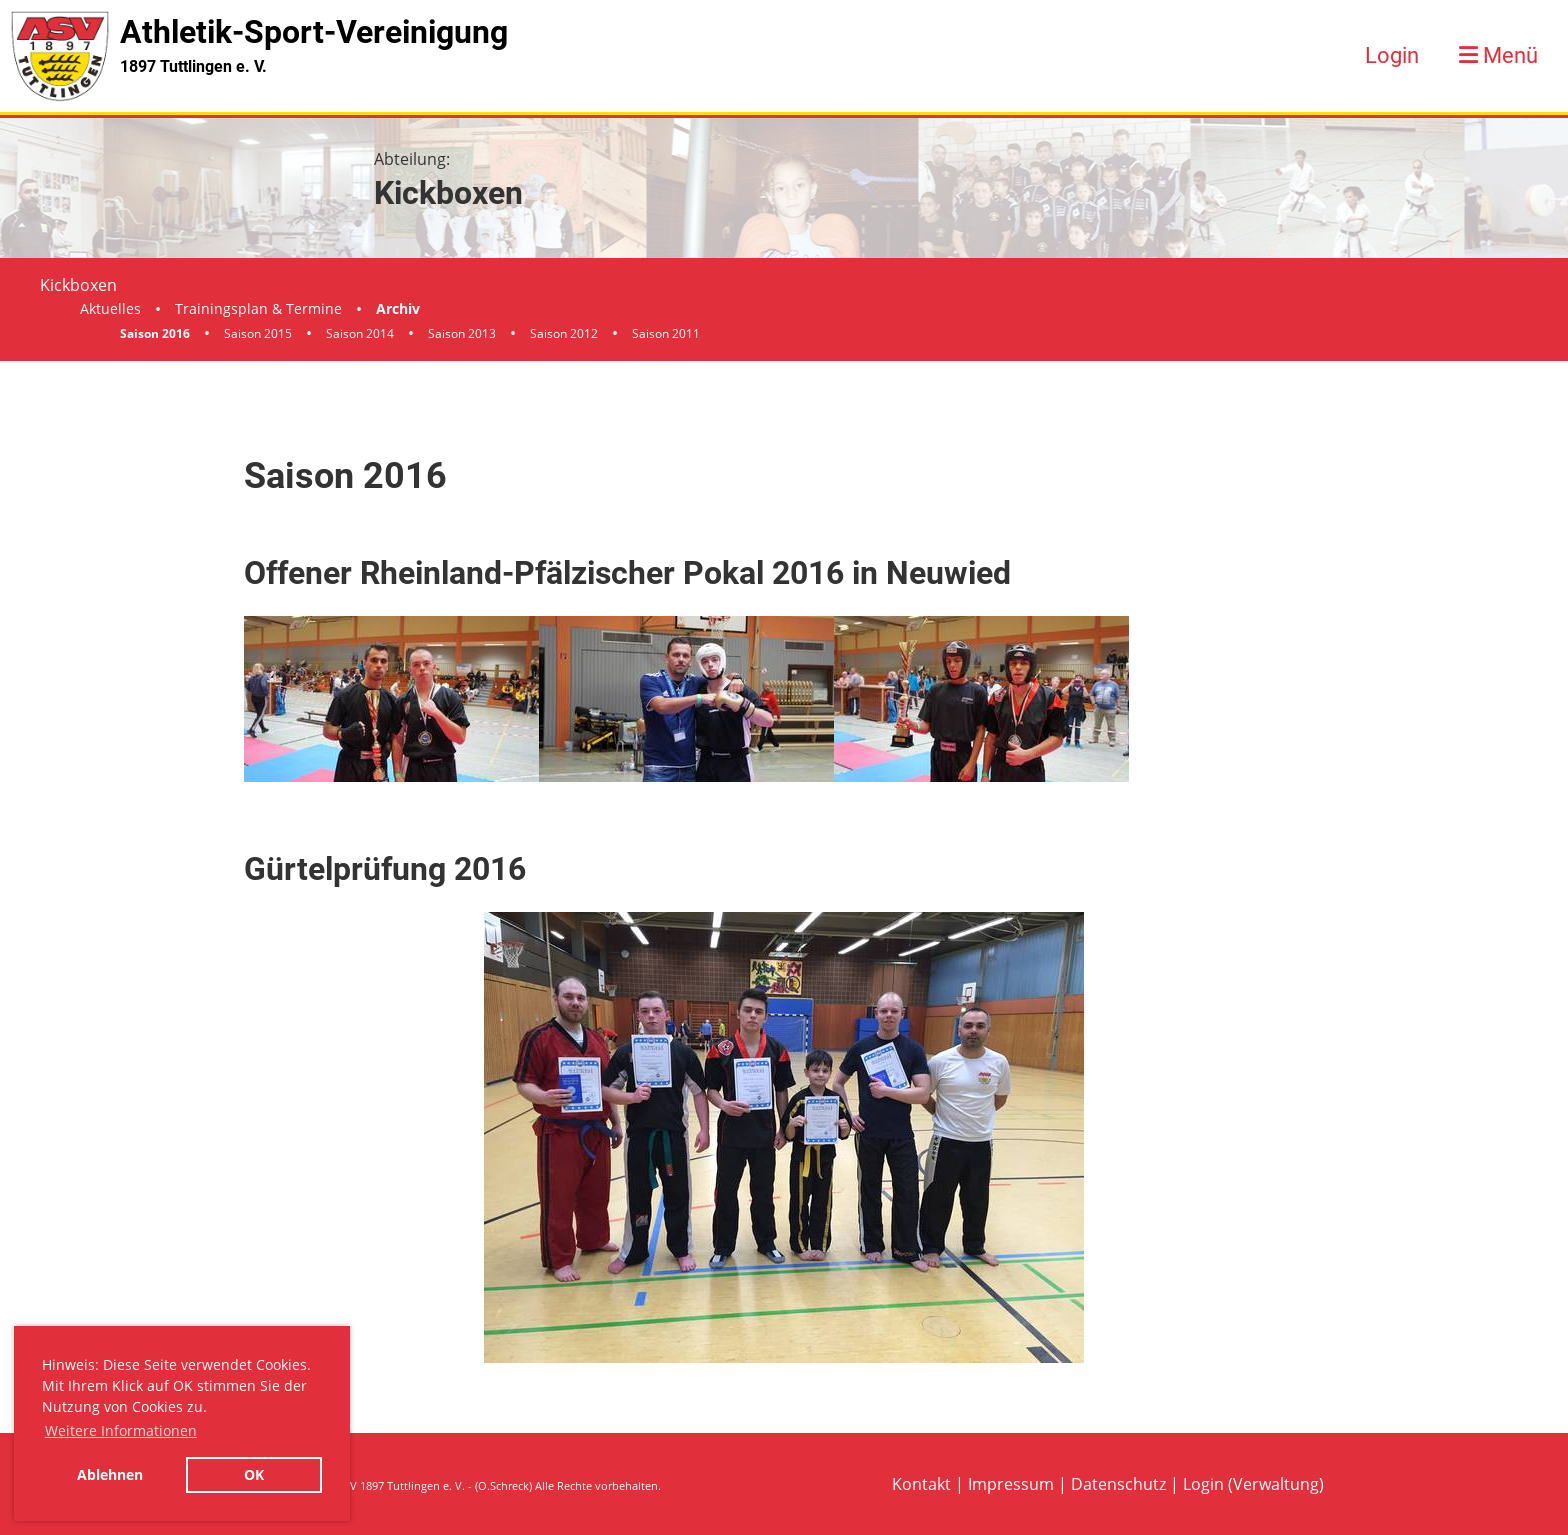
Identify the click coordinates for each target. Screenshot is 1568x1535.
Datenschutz (1118, 1484)
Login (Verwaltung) (1253, 1484)
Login (1392, 55)
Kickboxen (78, 285)
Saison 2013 (462, 333)
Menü (1498, 55)
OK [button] (254, 1474)
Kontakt (921, 1484)
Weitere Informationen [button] (121, 1430)
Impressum (1011, 1484)
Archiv (398, 308)
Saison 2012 (564, 333)
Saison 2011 (666, 333)
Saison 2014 (360, 333)
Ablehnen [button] (110, 1474)
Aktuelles (110, 308)
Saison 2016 (155, 333)
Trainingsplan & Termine (258, 308)
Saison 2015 (258, 333)
